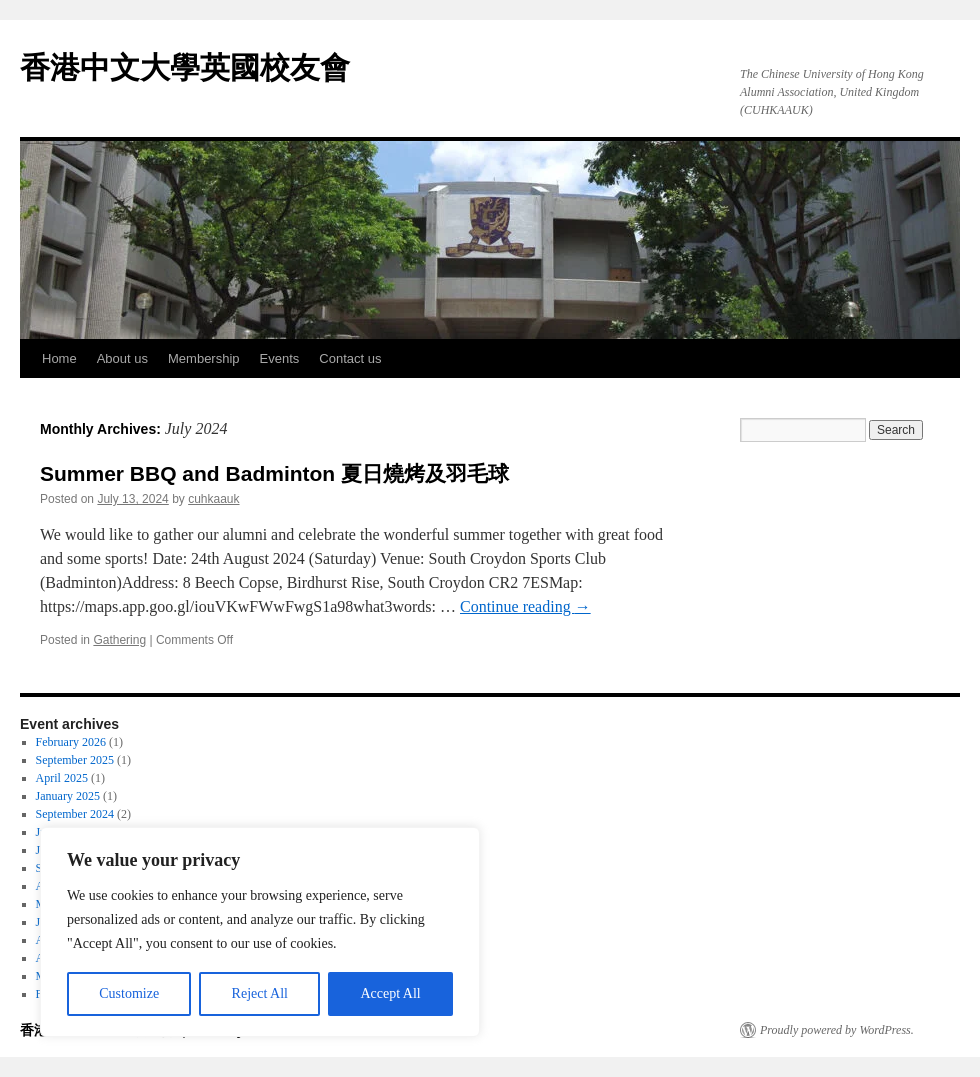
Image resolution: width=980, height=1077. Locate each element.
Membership (204, 358)
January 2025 (68, 796)
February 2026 (71, 742)
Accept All (390, 993)
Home (59, 358)
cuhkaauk (213, 499)
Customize (129, 993)
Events (280, 358)
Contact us (350, 358)
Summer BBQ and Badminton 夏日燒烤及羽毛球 (274, 473)
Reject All (260, 993)
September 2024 (75, 814)
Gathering (119, 640)
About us (122, 358)
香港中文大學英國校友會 (185, 67)
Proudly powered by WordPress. (837, 1030)
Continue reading (525, 606)
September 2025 (75, 760)
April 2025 (62, 778)
